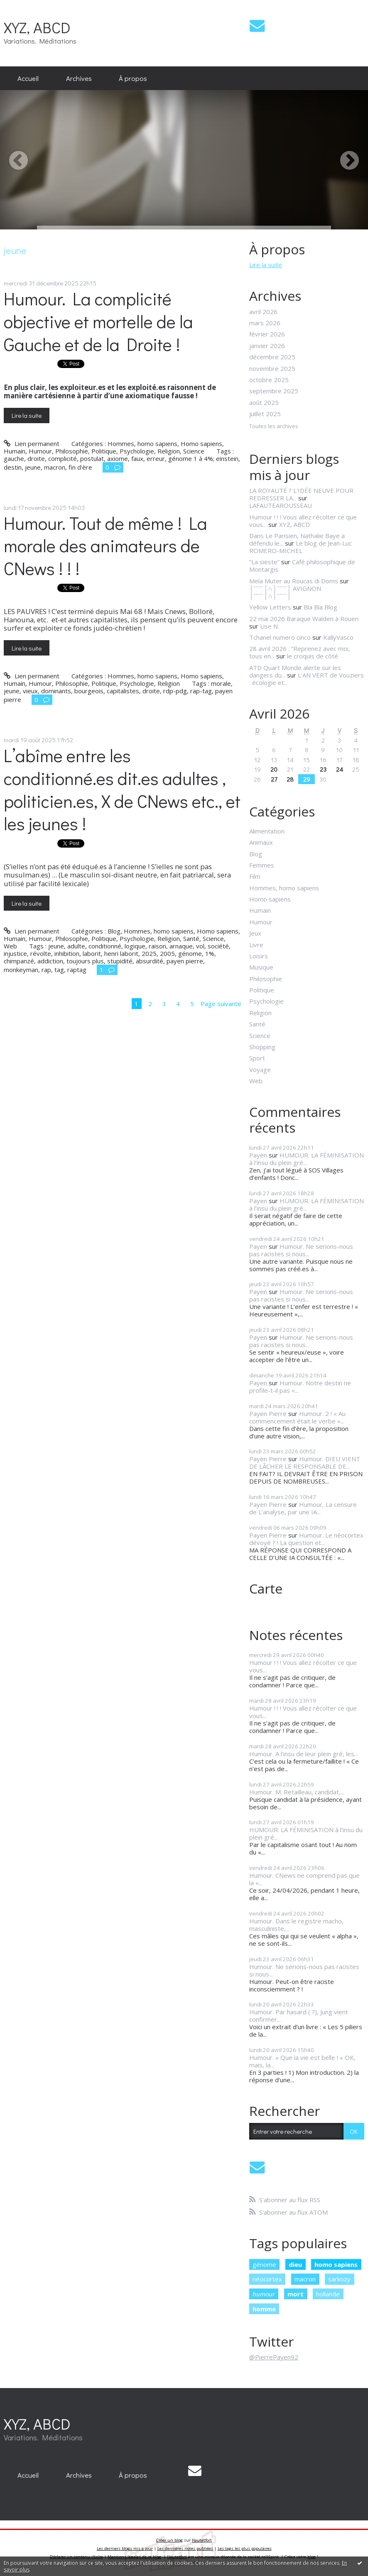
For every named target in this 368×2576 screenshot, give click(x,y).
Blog (114, 931)
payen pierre (185, 961)
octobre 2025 (269, 379)
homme (264, 2309)
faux (137, 458)
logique (135, 946)
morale (221, 683)
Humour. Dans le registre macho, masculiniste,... (296, 1925)
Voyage (260, 1069)
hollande (328, 2294)
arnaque (181, 946)
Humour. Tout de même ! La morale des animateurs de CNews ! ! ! (105, 546)
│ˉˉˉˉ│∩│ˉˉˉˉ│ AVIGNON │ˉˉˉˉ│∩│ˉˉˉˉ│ (285, 592)
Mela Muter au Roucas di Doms (293, 581)
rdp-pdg (175, 691)
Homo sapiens (201, 443)
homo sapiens (336, 2264)
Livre (256, 944)
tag (59, 969)
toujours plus (85, 961)
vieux (30, 691)
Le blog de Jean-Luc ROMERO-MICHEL (300, 547)
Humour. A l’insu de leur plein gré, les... (303, 1754)
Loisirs (258, 956)
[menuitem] (28, 78)
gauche (14, 458)
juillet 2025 (265, 413)
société (218, 946)
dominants (56, 691)
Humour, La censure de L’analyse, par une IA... (303, 1508)
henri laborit (121, 953)
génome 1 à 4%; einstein (203, 458)
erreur (156, 458)
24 (339, 769)
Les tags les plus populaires (245, 2548)
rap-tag (201, 691)
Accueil (28, 78)
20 (273, 769)
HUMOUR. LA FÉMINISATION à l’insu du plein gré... (306, 1159)
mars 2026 (264, 323)
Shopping (262, 1046)
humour (264, 2294)
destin (13, 467)
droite (36, 458)
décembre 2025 (272, 357)
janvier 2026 (267, 345)
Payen (258, 1155)
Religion (168, 451)
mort (295, 2294)
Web (10, 946)
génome (190, 953)
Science (193, 451)
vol (200, 946)
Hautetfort (202, 2540)
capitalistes (123, 691)
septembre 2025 (273, 391)
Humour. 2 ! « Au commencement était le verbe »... (297, 1417)
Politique (103, 451)
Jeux (255, 933)
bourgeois (88, 691)
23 (323, 769)
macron (54, 467)
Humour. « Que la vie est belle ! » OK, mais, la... (302, 2061)
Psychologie (137, 451)
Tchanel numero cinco (280, 637)
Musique (261, 967)
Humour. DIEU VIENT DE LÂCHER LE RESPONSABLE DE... (304, 1462)
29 (306, 779)
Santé (191, 938)
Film (254, 876)
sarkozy (339, 2279)
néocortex (267, 2279)
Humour (40, 451)
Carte (265, 1588)
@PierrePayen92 (273, 2357)
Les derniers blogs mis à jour (125, 2548)
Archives (79, 78)
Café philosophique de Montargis (302, 565)
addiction (50, 961)
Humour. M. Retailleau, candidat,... (296, 1792)
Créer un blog (169, 2540)
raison (157, 946)
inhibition (66, 953)
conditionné (104, 946)
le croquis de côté (312, 656)
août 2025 (264, 402)
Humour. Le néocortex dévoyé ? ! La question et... (306, 1539)
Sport (257, 1058)
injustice (15, 953)
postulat (92, 458)
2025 (149, 953)
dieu (295, 2264)
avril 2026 (263, 311)
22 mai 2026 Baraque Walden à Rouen (303, 618)
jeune (33, 467)
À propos (133, 78)
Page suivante (221, 1003)
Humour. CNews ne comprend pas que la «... (304, 1879)
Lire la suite (27, 415)
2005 (167, 953)
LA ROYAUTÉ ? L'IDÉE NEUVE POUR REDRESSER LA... (301, 494)
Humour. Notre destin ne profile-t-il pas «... (300, 1386)
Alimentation (267, 831)
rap (46, 969)
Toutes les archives (273, 426)
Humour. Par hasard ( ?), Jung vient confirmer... (298, 2015)
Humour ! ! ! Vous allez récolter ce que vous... (303, 1666)
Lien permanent (31, 443)
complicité (62, 458)
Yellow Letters (270, 607)
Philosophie (71, 451)
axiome (117, 458)
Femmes (261, 865)
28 (290, 779)
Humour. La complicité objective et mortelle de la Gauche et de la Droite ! (98, 321)
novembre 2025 (272, 368)
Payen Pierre (268, 1413)
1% (209, 953)
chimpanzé (19, 961)
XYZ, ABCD (37, 27)
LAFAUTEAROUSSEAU (280, 505)
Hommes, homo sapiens (142, 443)
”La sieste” (264, 562)
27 (274, 779)
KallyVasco (338, 637)
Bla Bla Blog (320, 607)
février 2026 (267, 334)
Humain (14, 451)
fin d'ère (80, 467)
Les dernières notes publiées (185, 2548)
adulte (76, 946)
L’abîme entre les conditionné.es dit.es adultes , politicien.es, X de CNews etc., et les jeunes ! (122, 789)
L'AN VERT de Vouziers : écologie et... (306, 679)
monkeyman (21, 969)
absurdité (149, 961)
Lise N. (269, 626)
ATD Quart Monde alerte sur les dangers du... (295, 671)
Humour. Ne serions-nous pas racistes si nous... (301, 1250)
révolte (40, 953)
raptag (76, 969)
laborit (92, 953)
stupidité (119, 961)
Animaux (261, 842)
